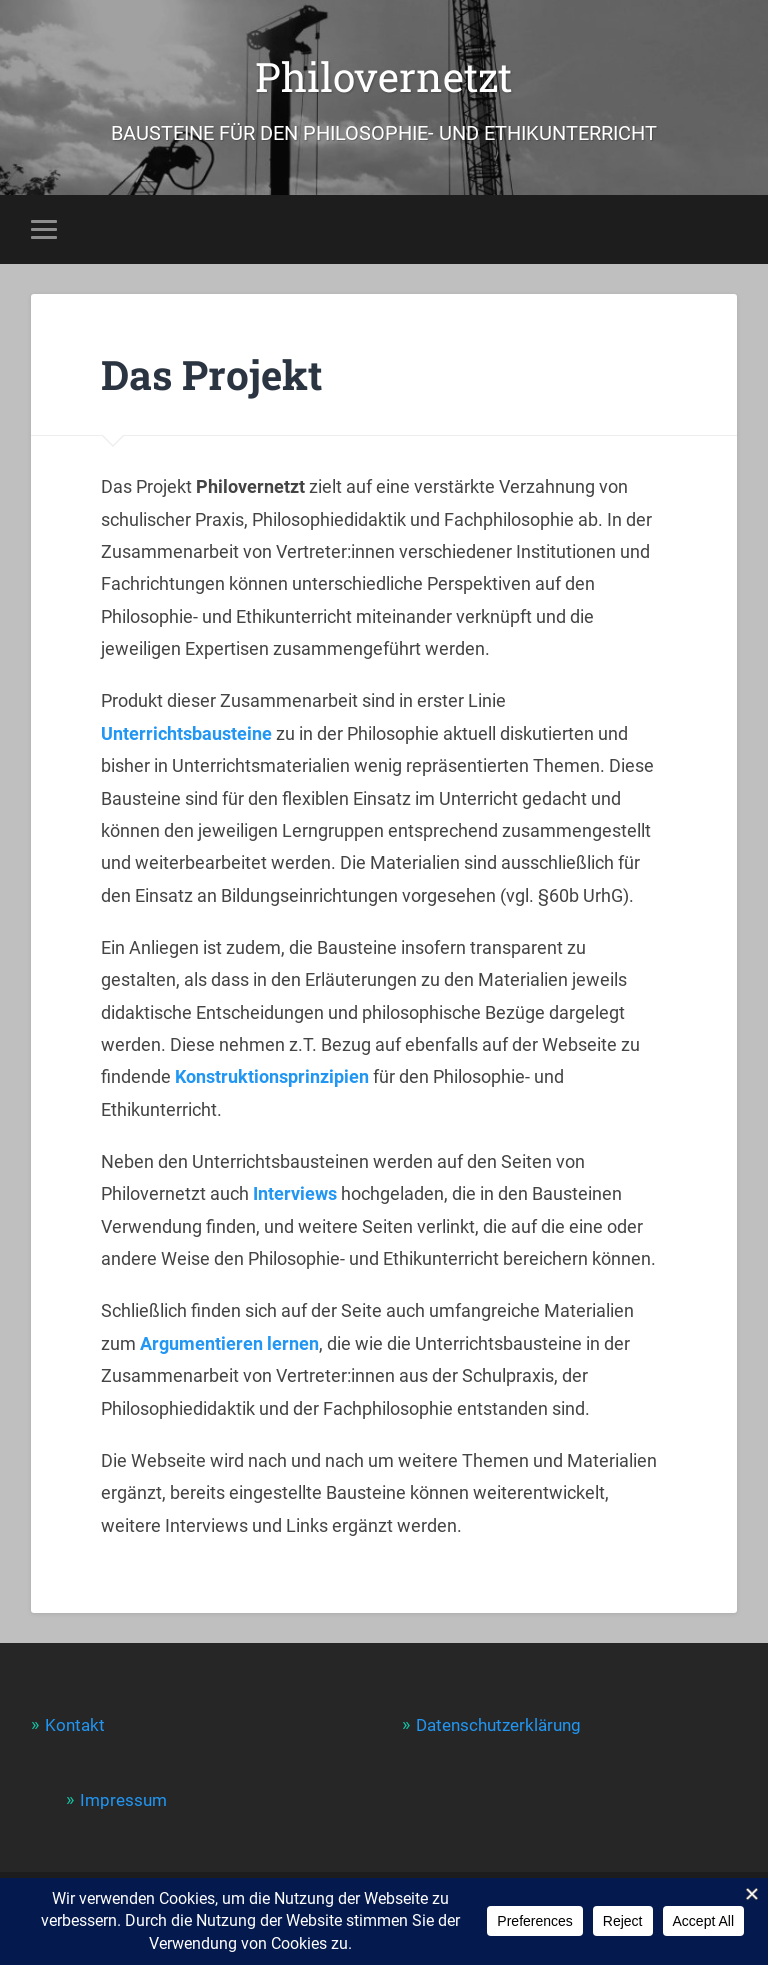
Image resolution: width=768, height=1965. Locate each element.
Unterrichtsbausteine (186, 733)
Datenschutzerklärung (498, 1725)
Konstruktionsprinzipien (272, 1076)
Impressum (123, 1800)
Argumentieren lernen (229, 1343)
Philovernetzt (383, 76)
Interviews (295, 1193)
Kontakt (75, 1725)
